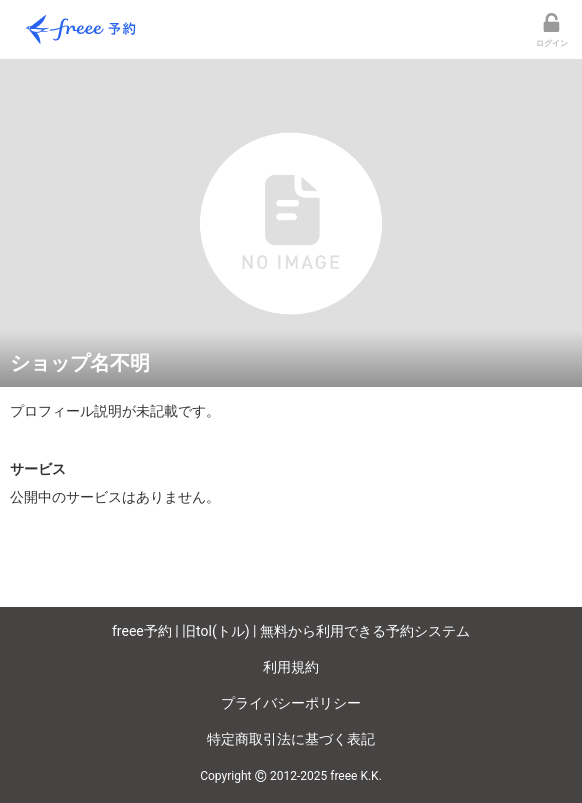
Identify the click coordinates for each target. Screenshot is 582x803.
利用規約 (291, 667)
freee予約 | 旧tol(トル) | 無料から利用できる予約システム (291, 631)
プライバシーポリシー (291, 703)
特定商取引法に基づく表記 (291, 739)
